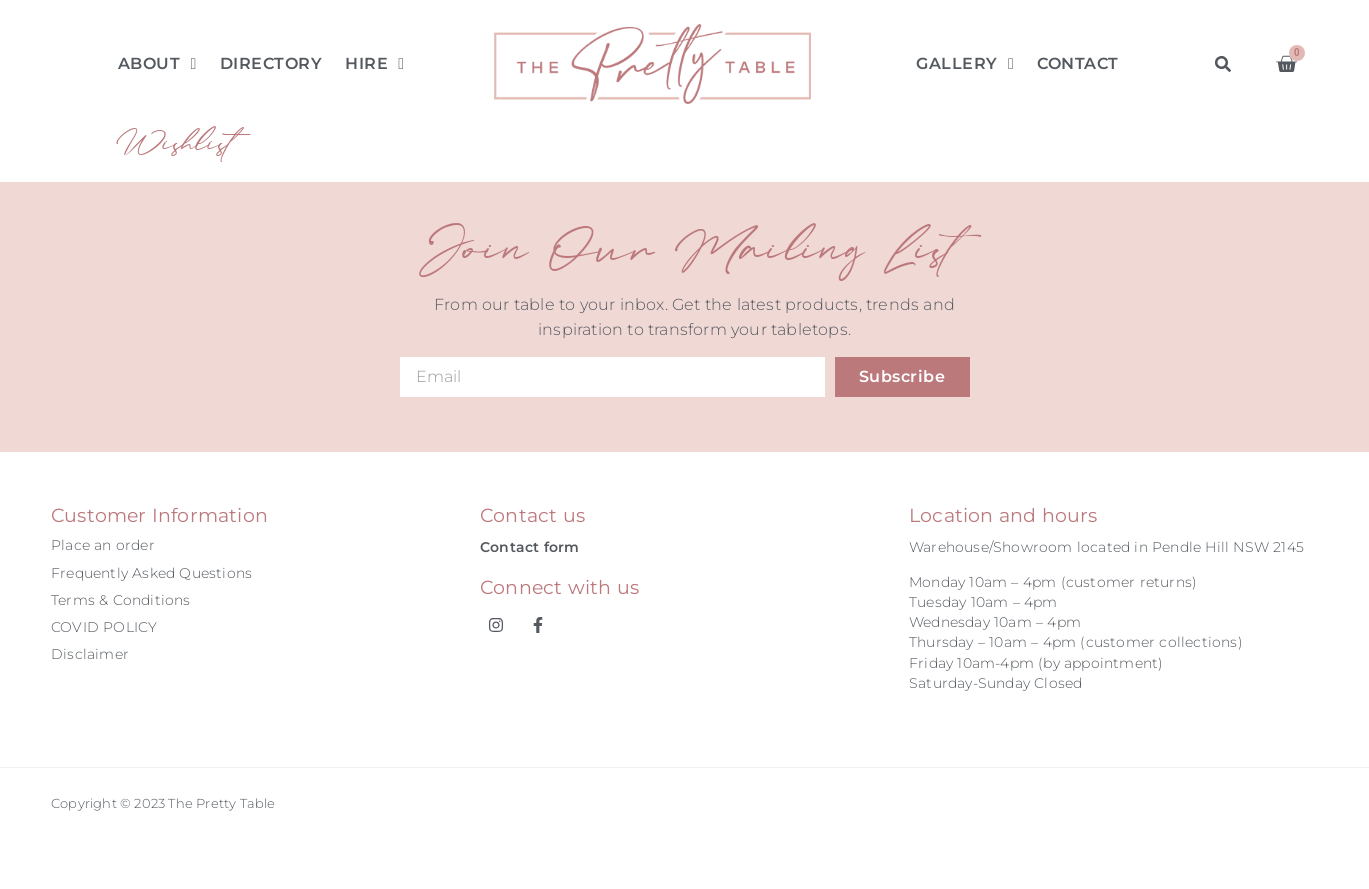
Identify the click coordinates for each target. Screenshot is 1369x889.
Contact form (529, 547)
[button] (1222, 63)
